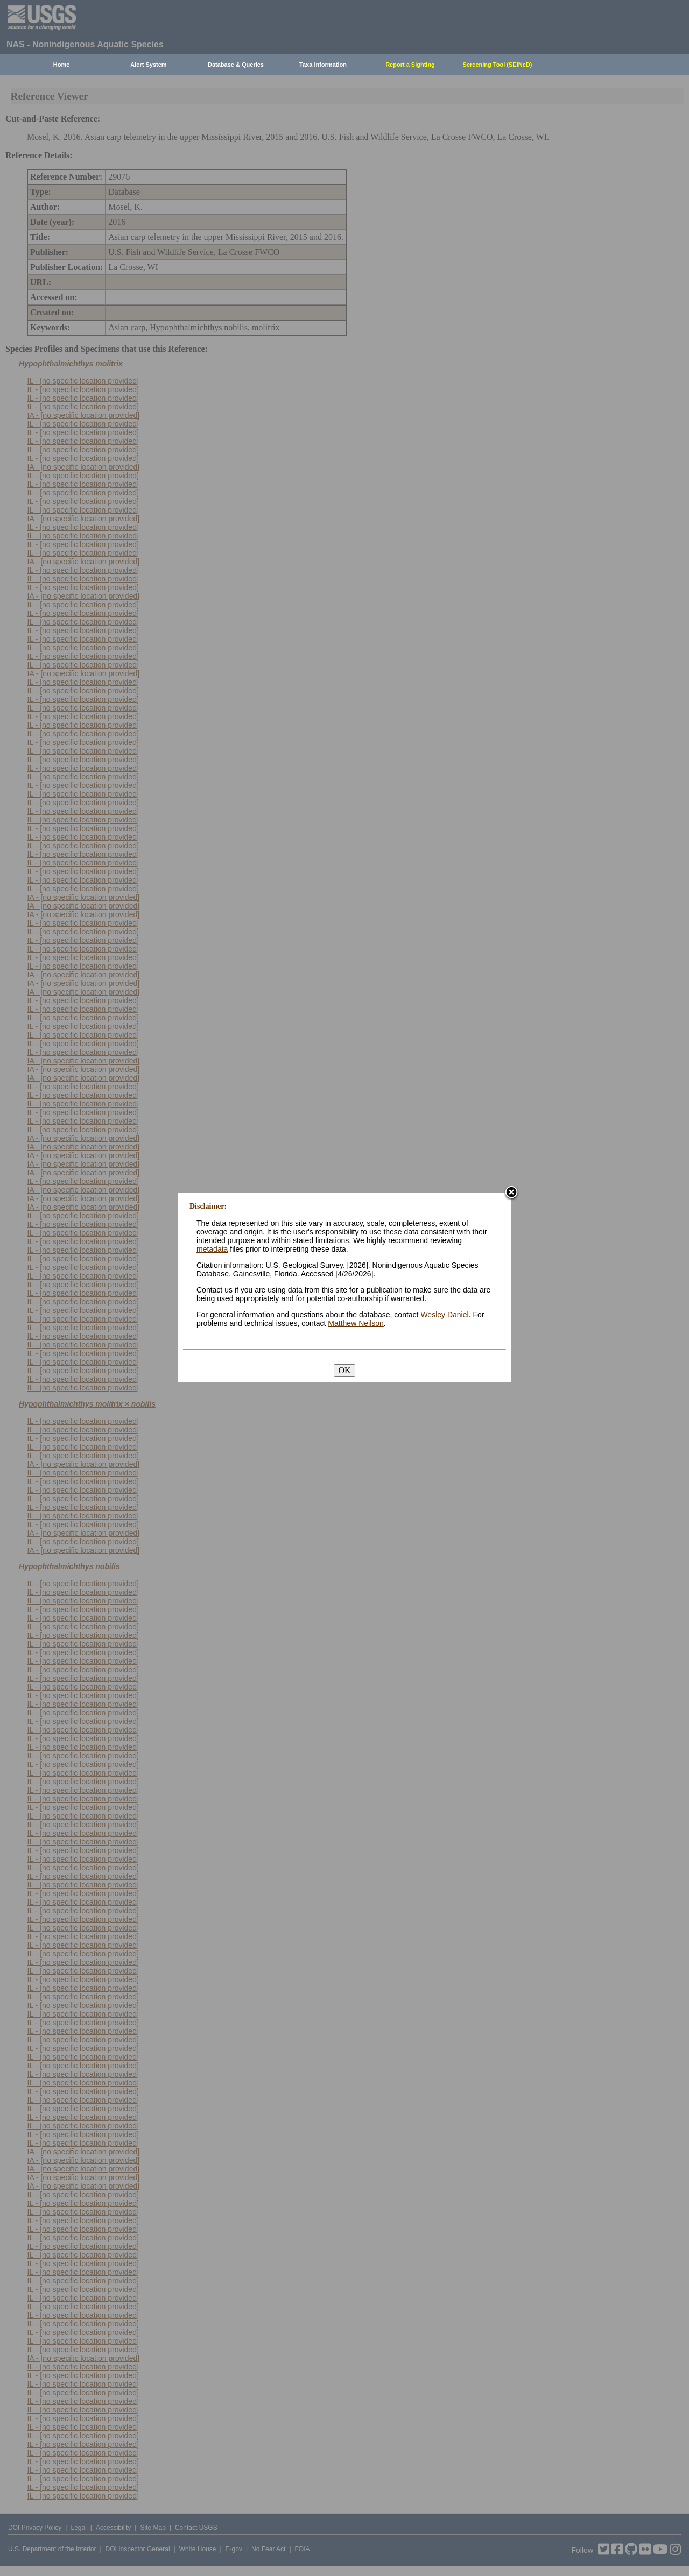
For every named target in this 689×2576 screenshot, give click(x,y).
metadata (212, 1249)
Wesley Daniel (444, 1314)
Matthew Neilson (356, 1323)
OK (344, 1370)
